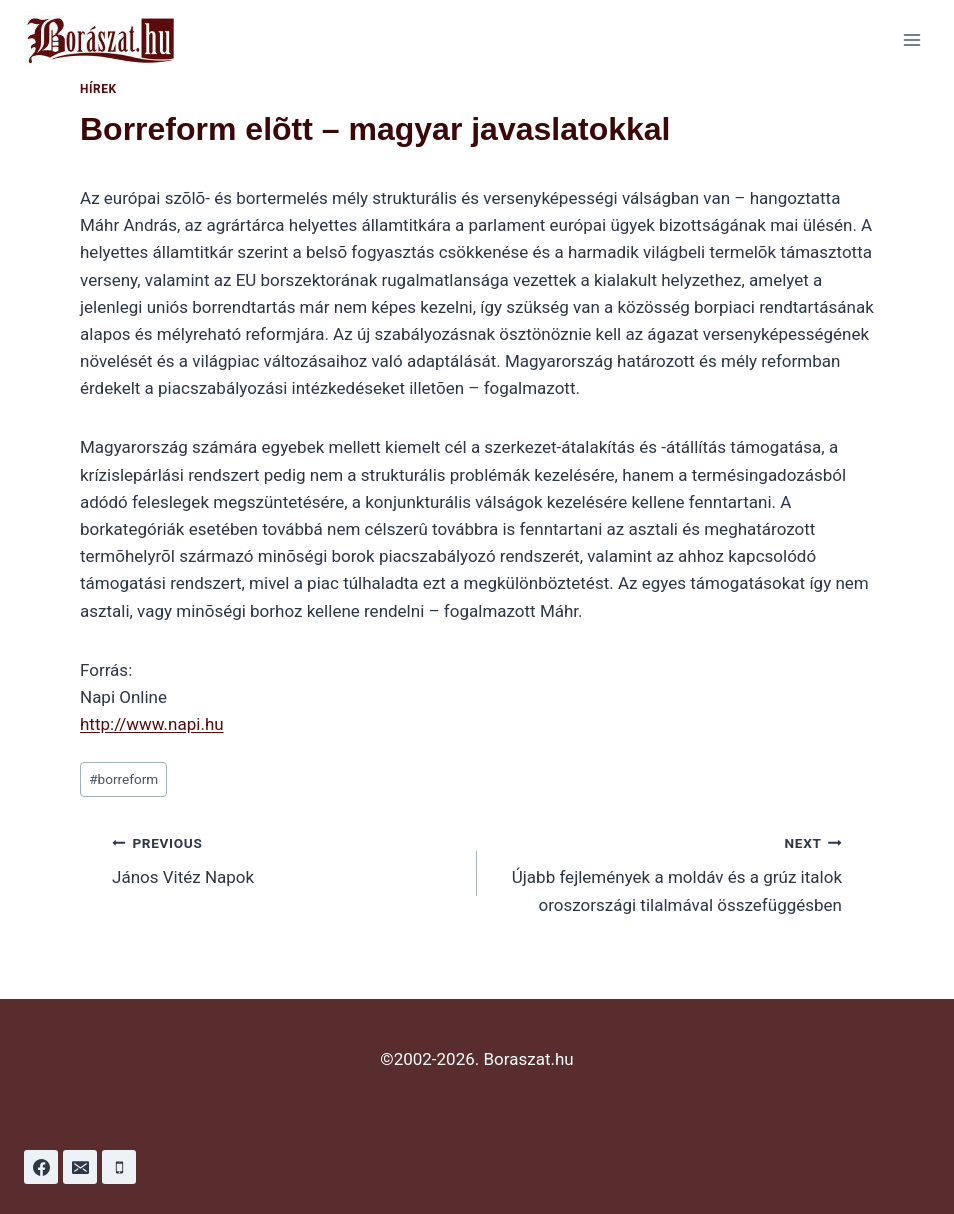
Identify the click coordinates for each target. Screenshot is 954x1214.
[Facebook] (41, 1167)
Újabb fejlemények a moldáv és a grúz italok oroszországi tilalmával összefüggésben (668, 872)
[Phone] (119, 1167)
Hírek (98, 89)
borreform (123, 779)
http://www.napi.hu (152, 724)
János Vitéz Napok (286, 858)
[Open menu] (911, 39)
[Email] (80, 1167)
